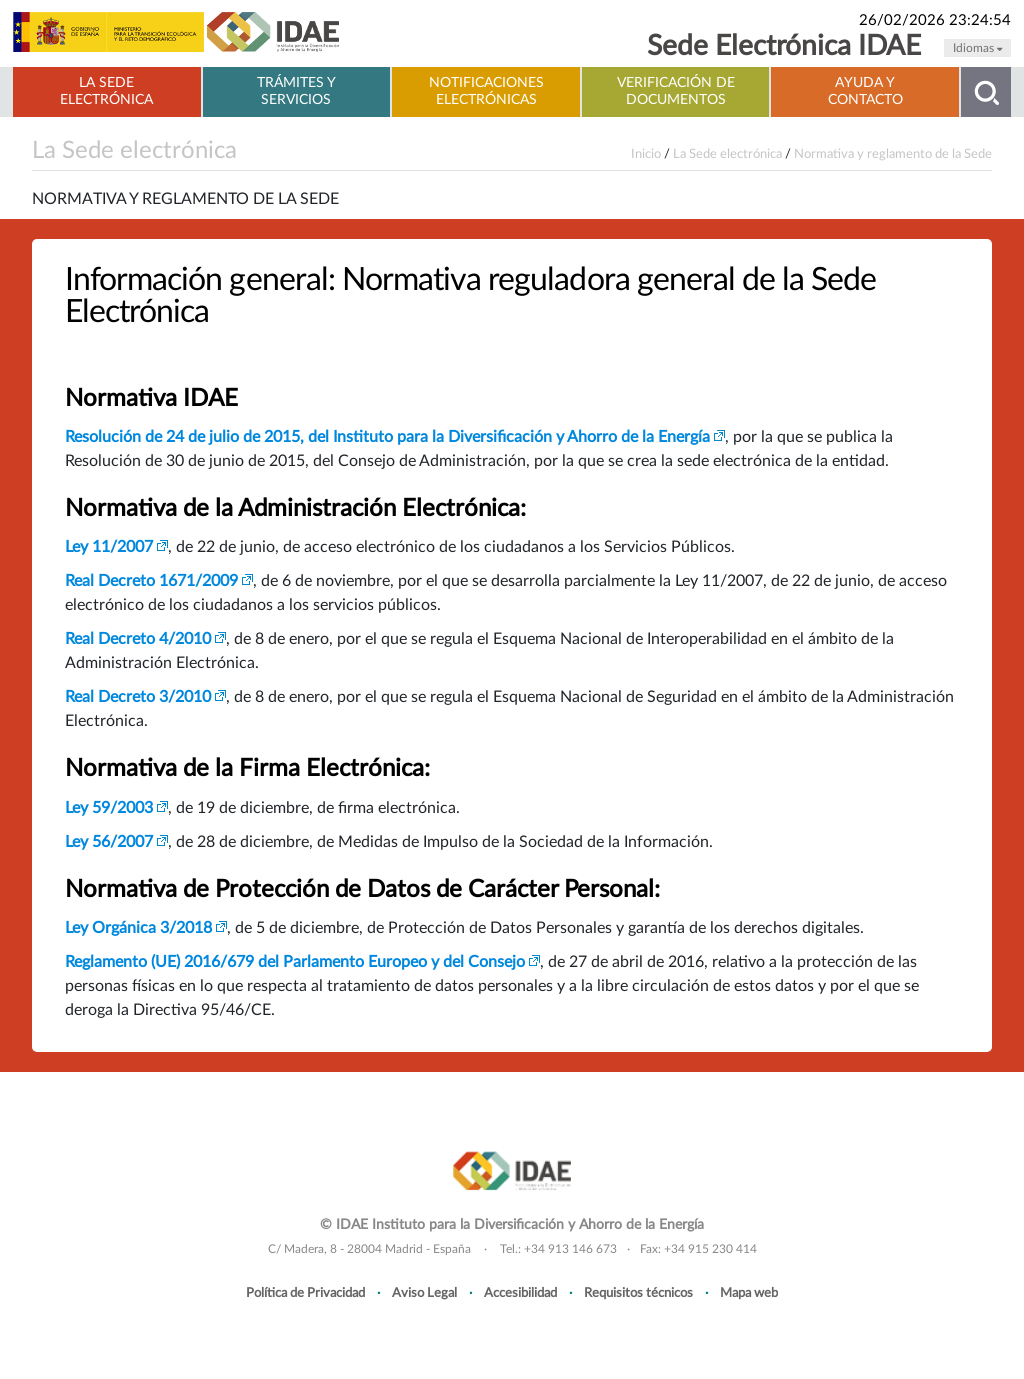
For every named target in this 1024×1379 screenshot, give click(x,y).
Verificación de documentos (676, 91)
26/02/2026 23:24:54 (935, 20)
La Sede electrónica (106, 91)
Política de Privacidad (305, 1293)
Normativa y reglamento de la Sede (893, 154)
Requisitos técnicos (638, 1293)
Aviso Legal (424, 1293)
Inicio (646, 154)
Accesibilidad (520, 1293)
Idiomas (977, 48)
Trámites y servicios (296, 91)
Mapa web (749, 1293)
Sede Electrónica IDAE (784, 46)
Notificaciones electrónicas (486, 91)
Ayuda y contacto (865, 91)
